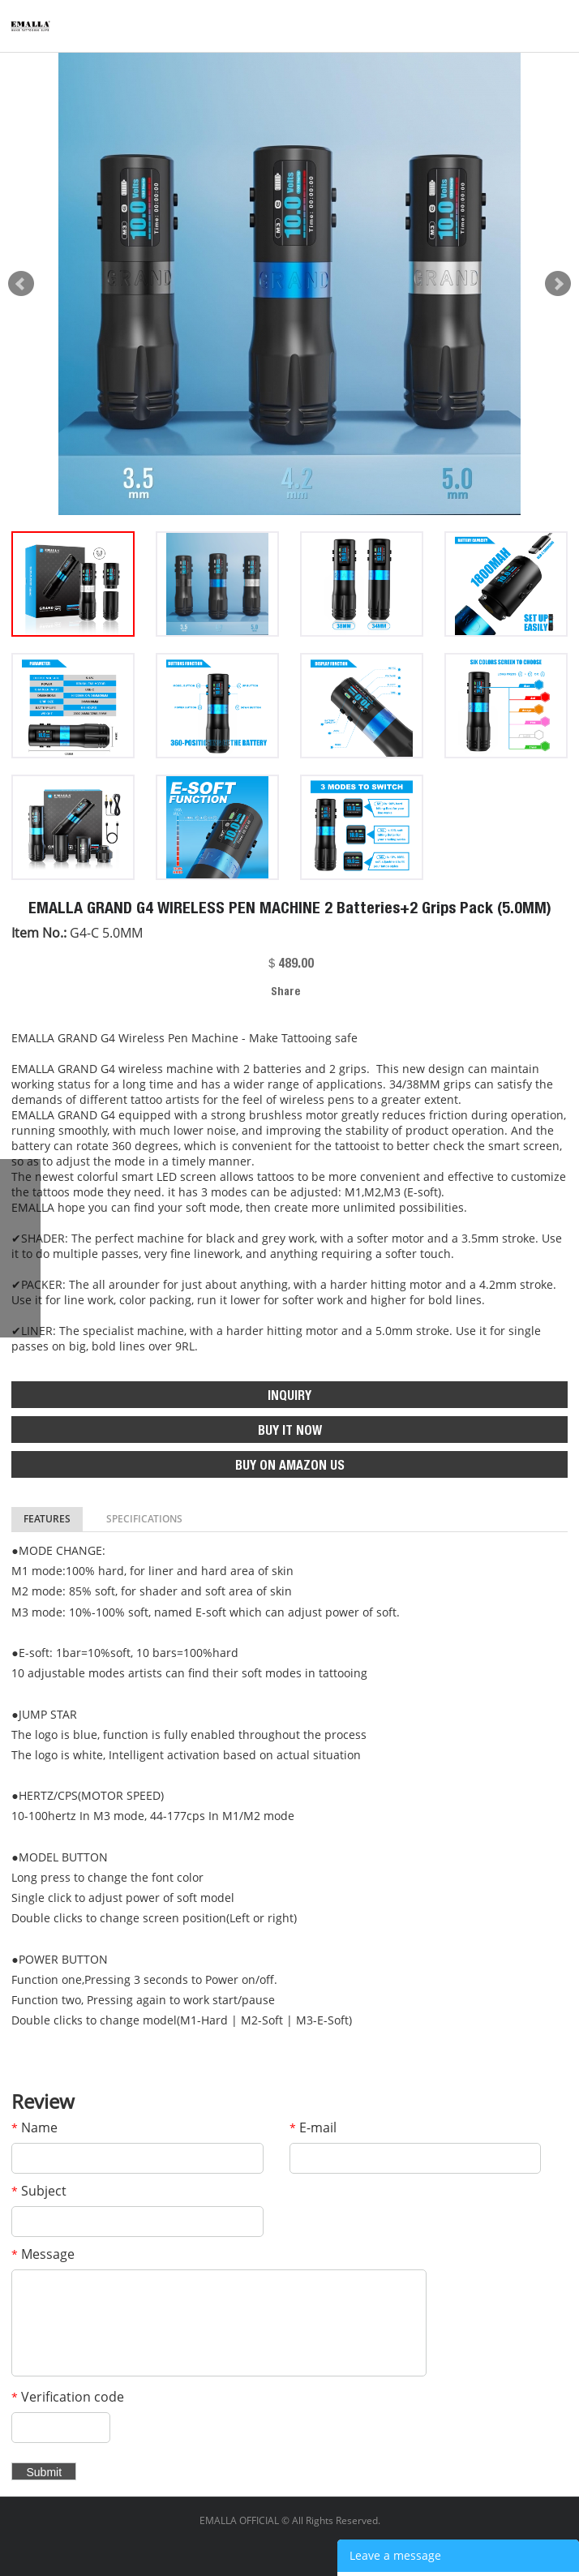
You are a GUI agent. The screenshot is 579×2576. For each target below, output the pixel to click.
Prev (21, 284)
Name (34, 2127)
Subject (38, 2191)
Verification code (67, 2397)
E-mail (313, 2127)
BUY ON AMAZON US (290, 1467)
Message (43, 2254)
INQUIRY (289, 1397)
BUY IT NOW (290, 1432)
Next (558, 284)
